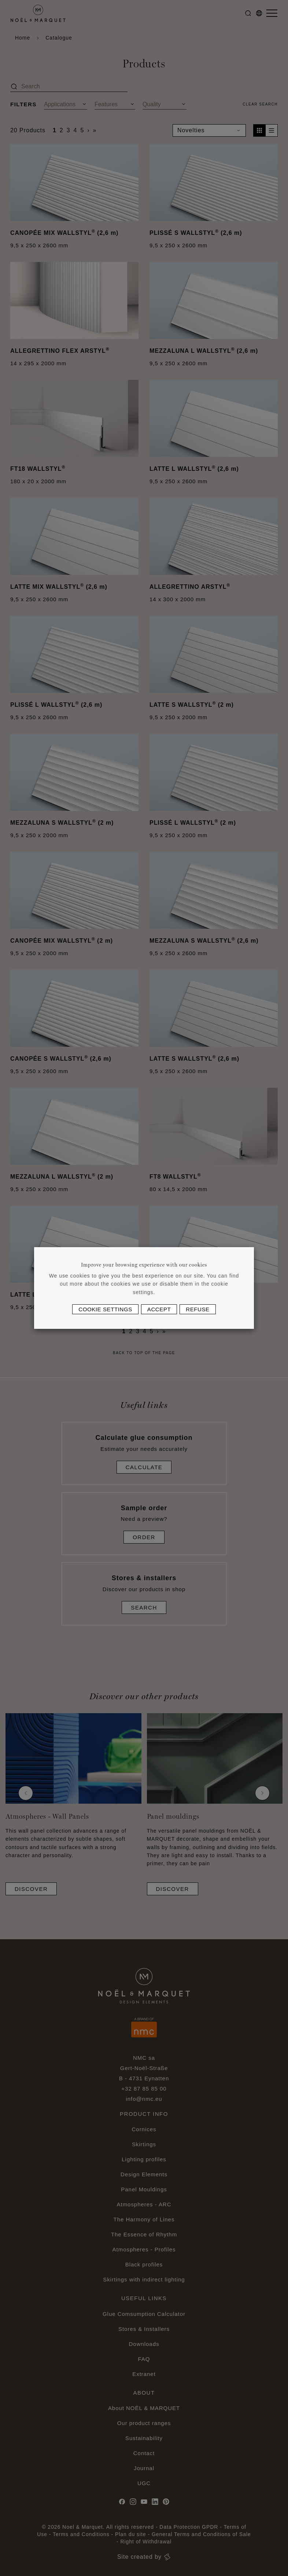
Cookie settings (105, 1309)
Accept (159, 1309)
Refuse (197, 1309)
